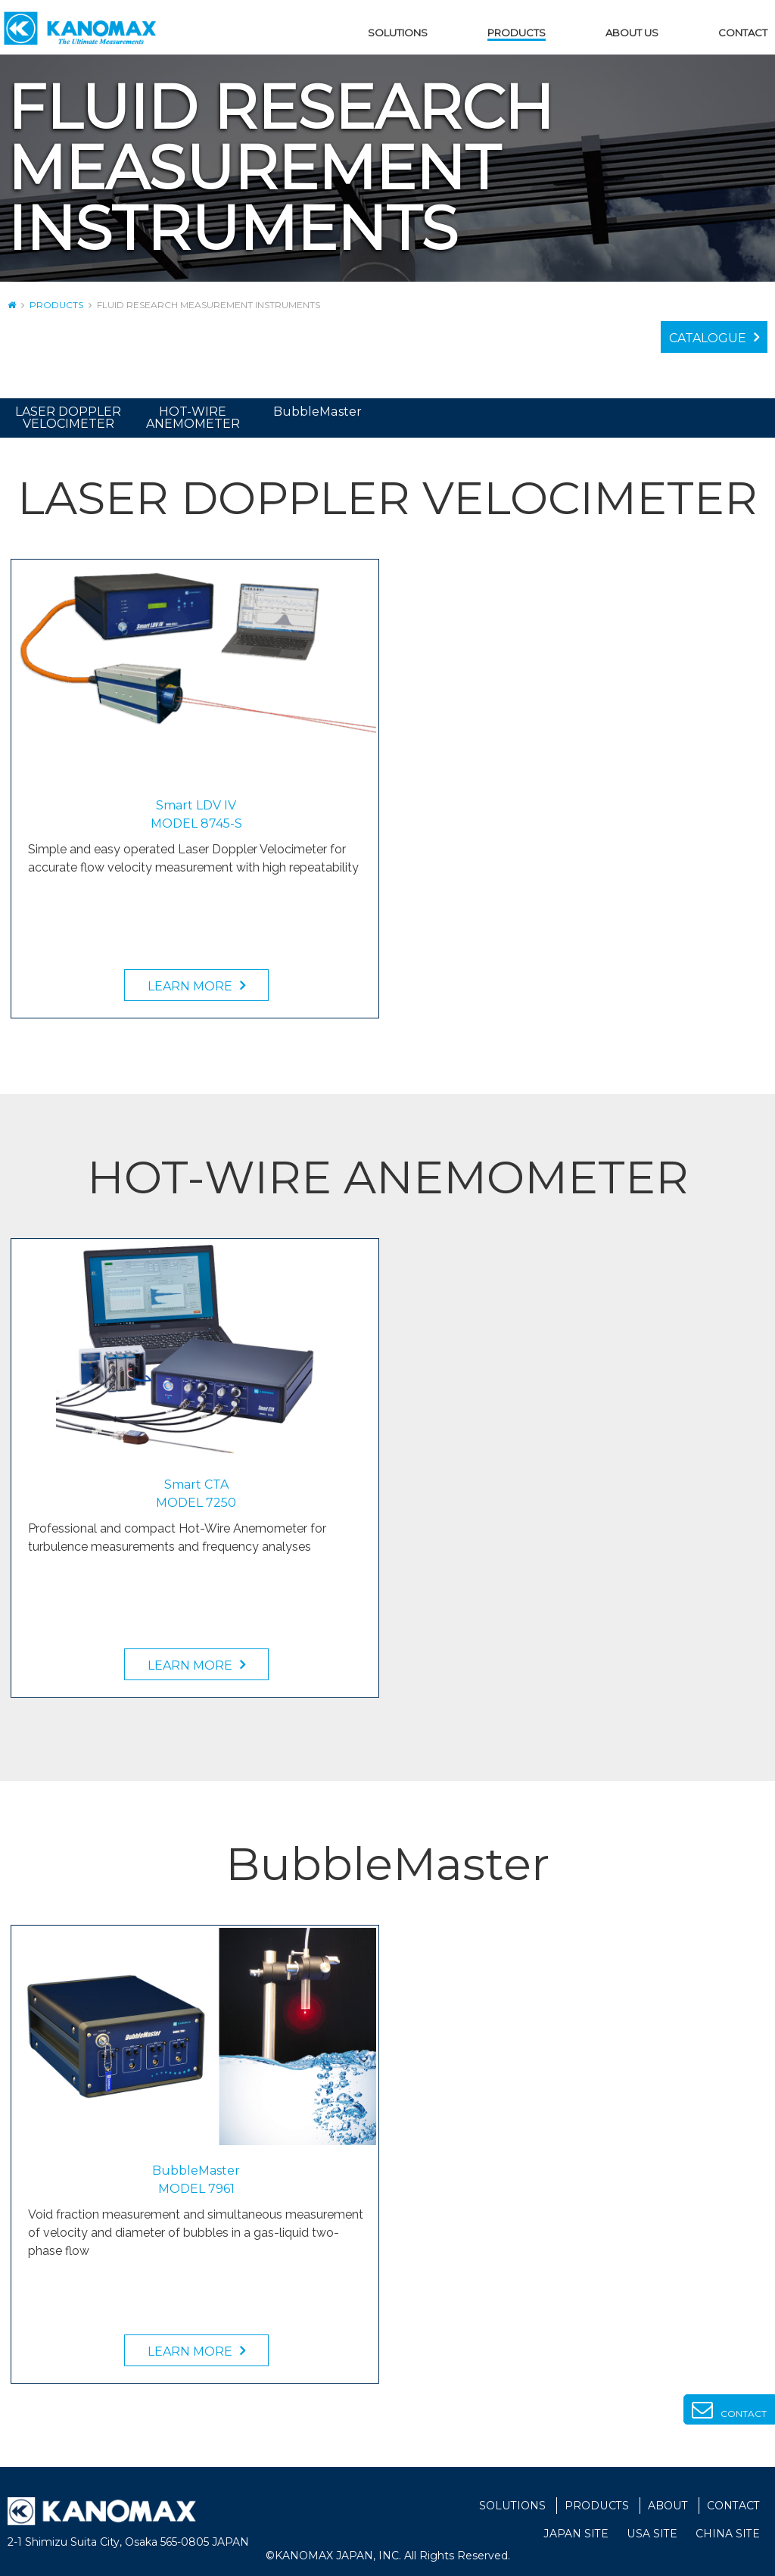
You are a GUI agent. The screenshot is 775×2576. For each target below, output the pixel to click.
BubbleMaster (318, 411)
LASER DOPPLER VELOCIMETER (68, 417)
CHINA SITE (728, 2533)
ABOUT (668, 2505)
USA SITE (652, 2533)
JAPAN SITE (577, 2533)
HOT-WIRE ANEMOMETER (193, 417)
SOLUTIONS (398, 33)
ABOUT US (631, 33)
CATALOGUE (707, 338)
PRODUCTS (516, 33)
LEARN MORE (190, 986)
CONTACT (742, 33)
